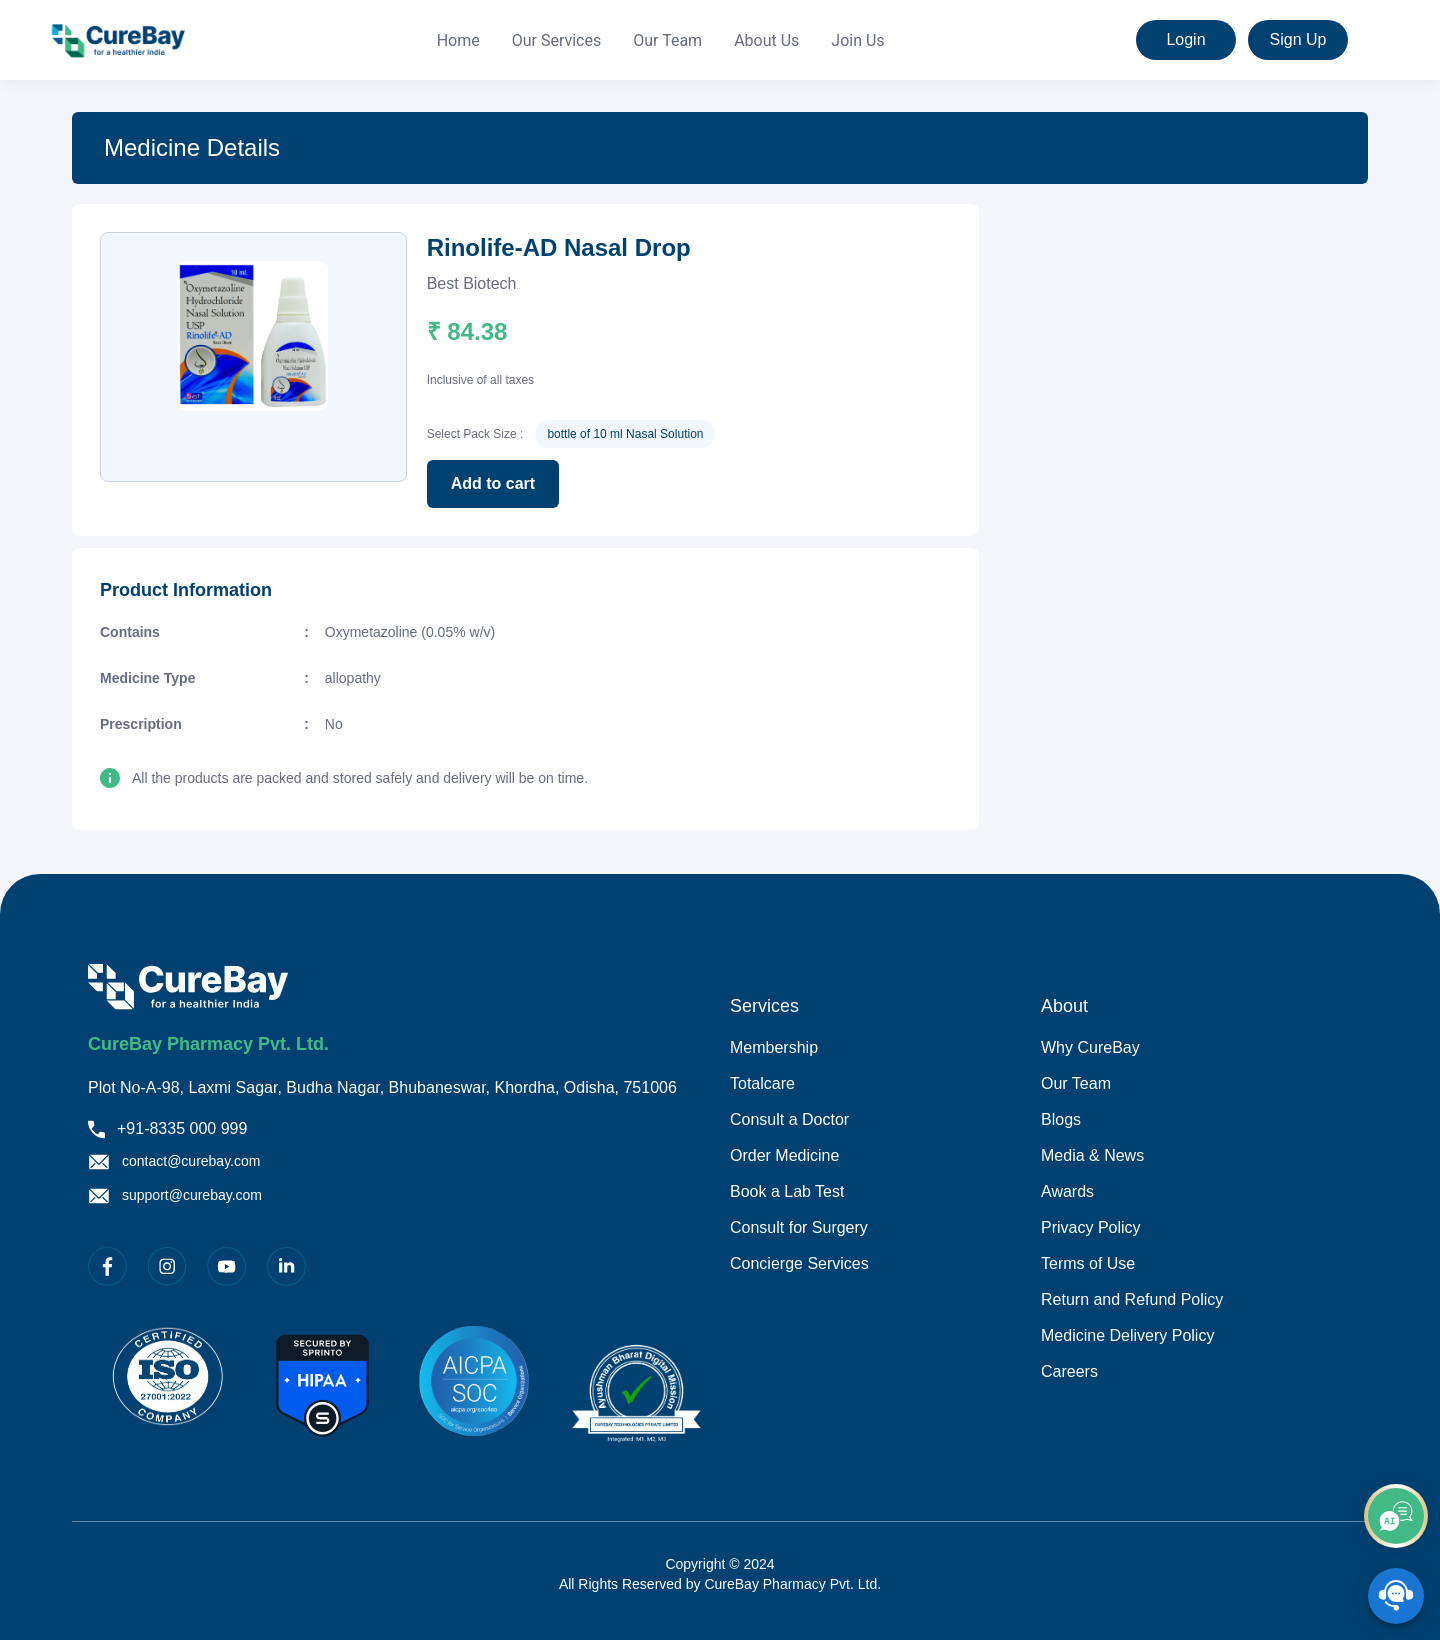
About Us (766, 40)
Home (458, 40)
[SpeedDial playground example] (1396, 1596)
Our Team (667, 40)
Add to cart (493, 483)
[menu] (660, 40)
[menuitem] (458, 41)
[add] (1396, 1516)
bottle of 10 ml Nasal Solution (625, 434)
